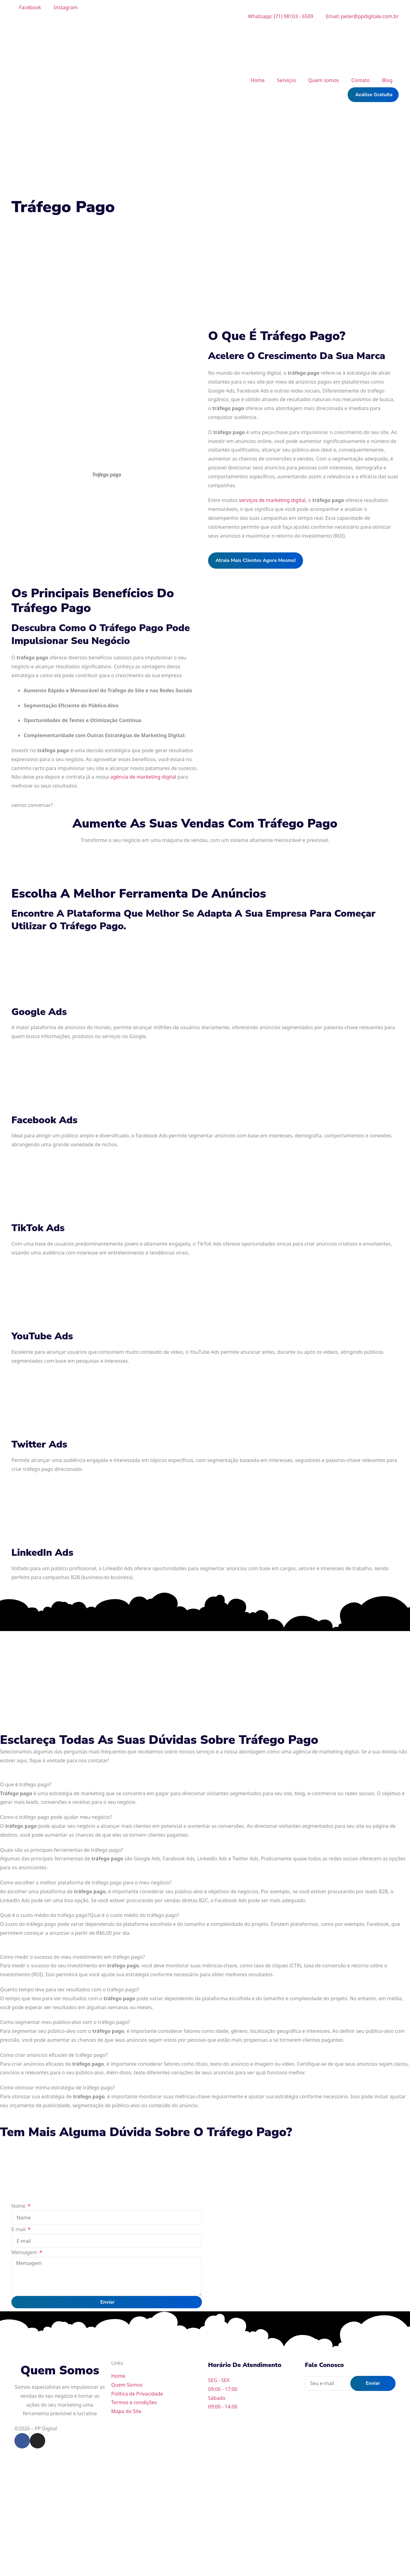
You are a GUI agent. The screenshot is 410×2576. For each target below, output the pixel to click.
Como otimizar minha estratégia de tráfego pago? (57, 2087)
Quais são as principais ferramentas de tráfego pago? (61, 1850)
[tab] (205, 1784)
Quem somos (323, 80)
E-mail (19, 2229)
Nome (19, 2206)
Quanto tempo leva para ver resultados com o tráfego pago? (69, 1989)
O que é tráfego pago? (25, 1784)
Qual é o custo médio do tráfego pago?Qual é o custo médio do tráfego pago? (89, 1915)
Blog (387, 80)
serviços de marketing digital (272, 500)
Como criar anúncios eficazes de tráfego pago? (54, 2055)
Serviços (286, 80)
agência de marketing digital (143, 776)
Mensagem (24, 2252)
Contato (360, 80)
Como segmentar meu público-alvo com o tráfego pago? (65, 2022)
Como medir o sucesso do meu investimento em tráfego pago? (72, 1957)
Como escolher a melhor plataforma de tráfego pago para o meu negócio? (85, 1882)
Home (258, 80)
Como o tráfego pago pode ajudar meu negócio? (56, 1817)
